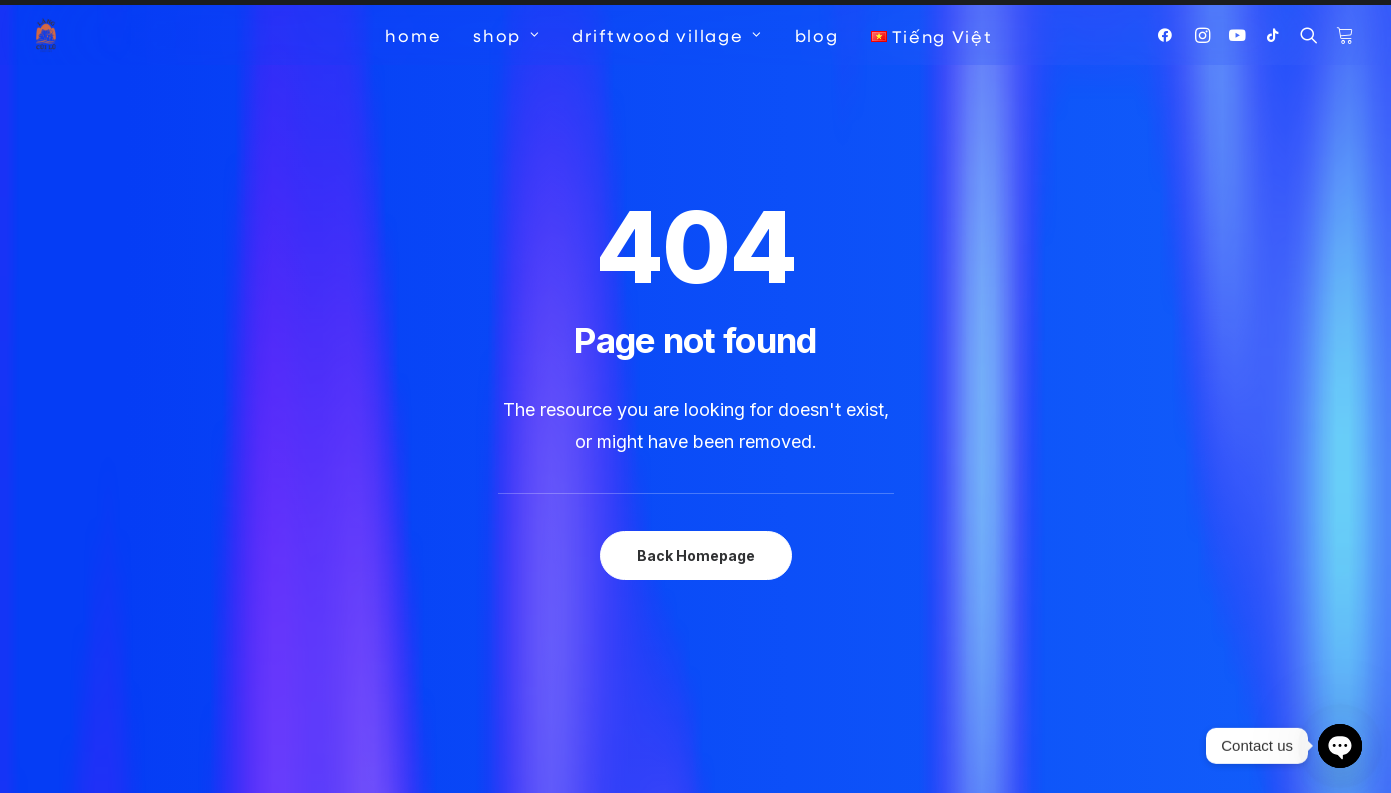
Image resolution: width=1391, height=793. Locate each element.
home (413, 35)
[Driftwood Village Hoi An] (46, 35)
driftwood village (667, 35)
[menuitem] (413, 35)
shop (506, 35)
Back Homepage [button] (696, 516)
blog (817, 35)
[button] (1169, 35)
